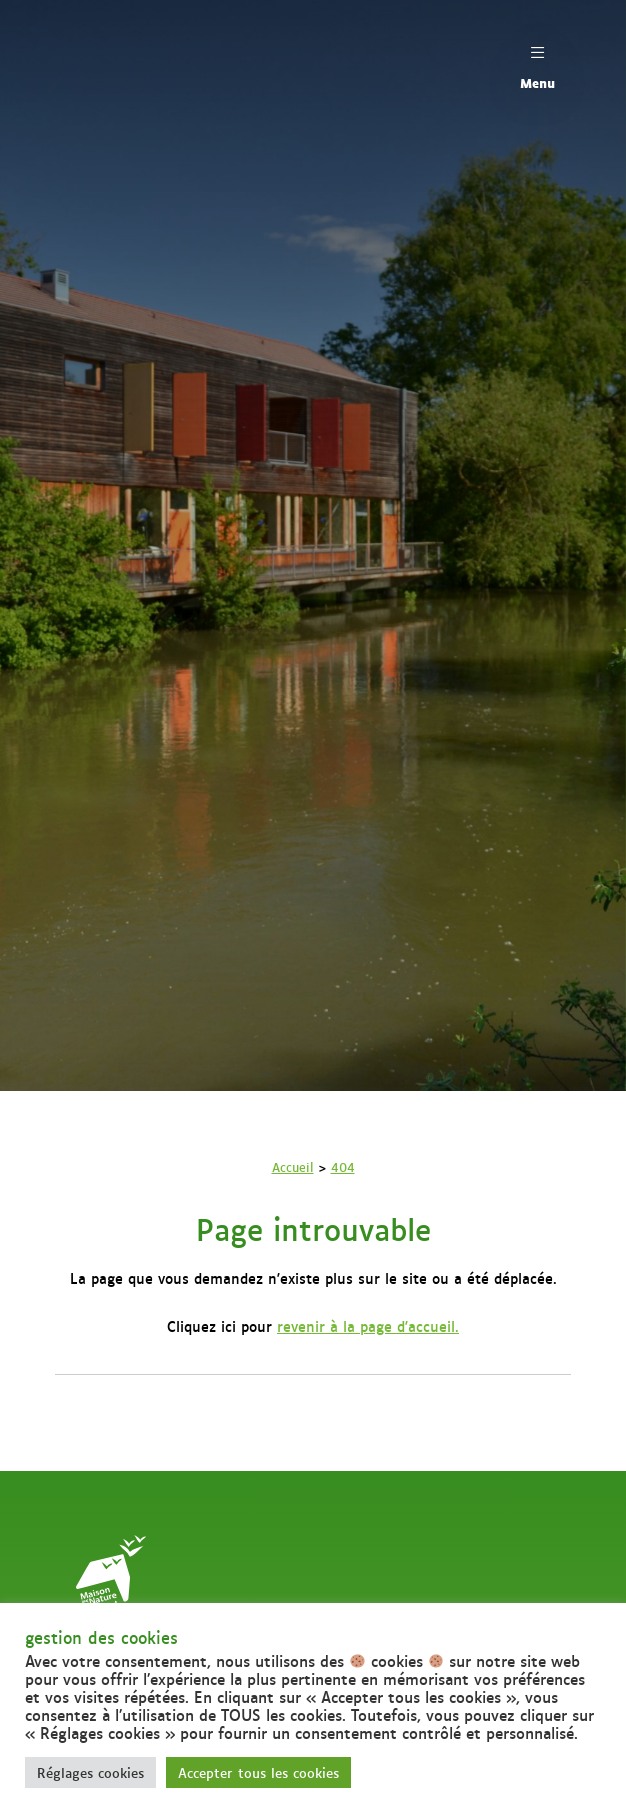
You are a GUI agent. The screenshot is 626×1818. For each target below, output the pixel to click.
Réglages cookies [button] (90, 1772)
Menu (537, 62)
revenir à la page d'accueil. (368, 1325)
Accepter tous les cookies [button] (258, 1772)
